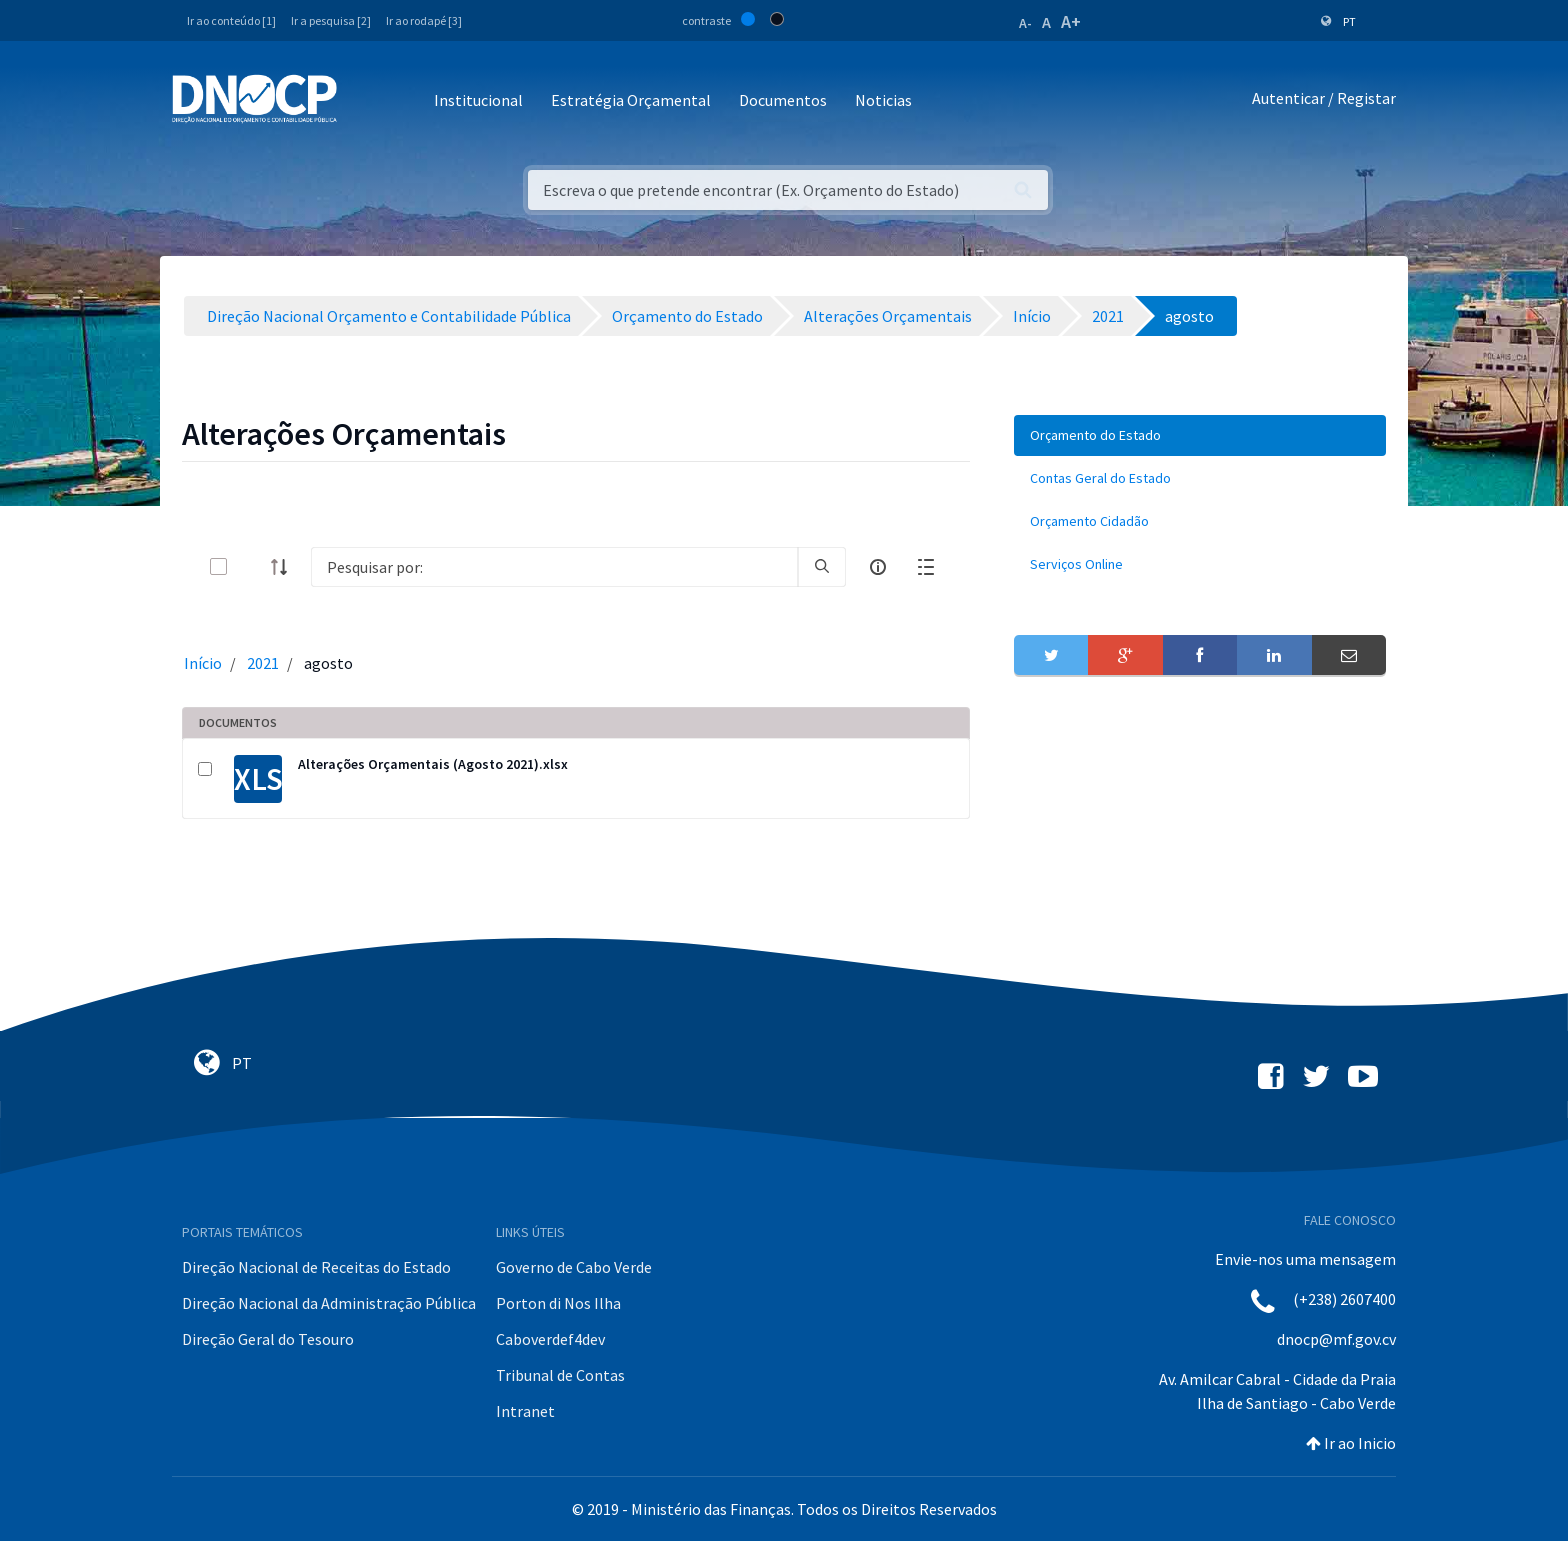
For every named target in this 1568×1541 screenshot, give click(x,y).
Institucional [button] (478, 100)
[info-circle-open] (878, 567)
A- (1025, 23)
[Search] (554, 567)
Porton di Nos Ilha (558, 1303)
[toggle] (251, 566)
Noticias (883, 100)
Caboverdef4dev (550, 1339)
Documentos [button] (783, 100)
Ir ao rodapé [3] (424, 20)
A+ (1071, 21)
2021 (263, 663)
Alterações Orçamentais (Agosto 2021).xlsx (433, 764)
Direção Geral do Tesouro (268, 1339)
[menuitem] (1200, 435)
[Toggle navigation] (363, 101)
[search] (822, 567)
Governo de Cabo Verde (574, 1267)
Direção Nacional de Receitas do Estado (316, 1267)
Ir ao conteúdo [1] (231, 20)
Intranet (525, 1411)
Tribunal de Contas (560, 1375)
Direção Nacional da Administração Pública (329, 1303)
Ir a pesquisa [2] (331, 20)
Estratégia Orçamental (631, 100)
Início (203, 663)
